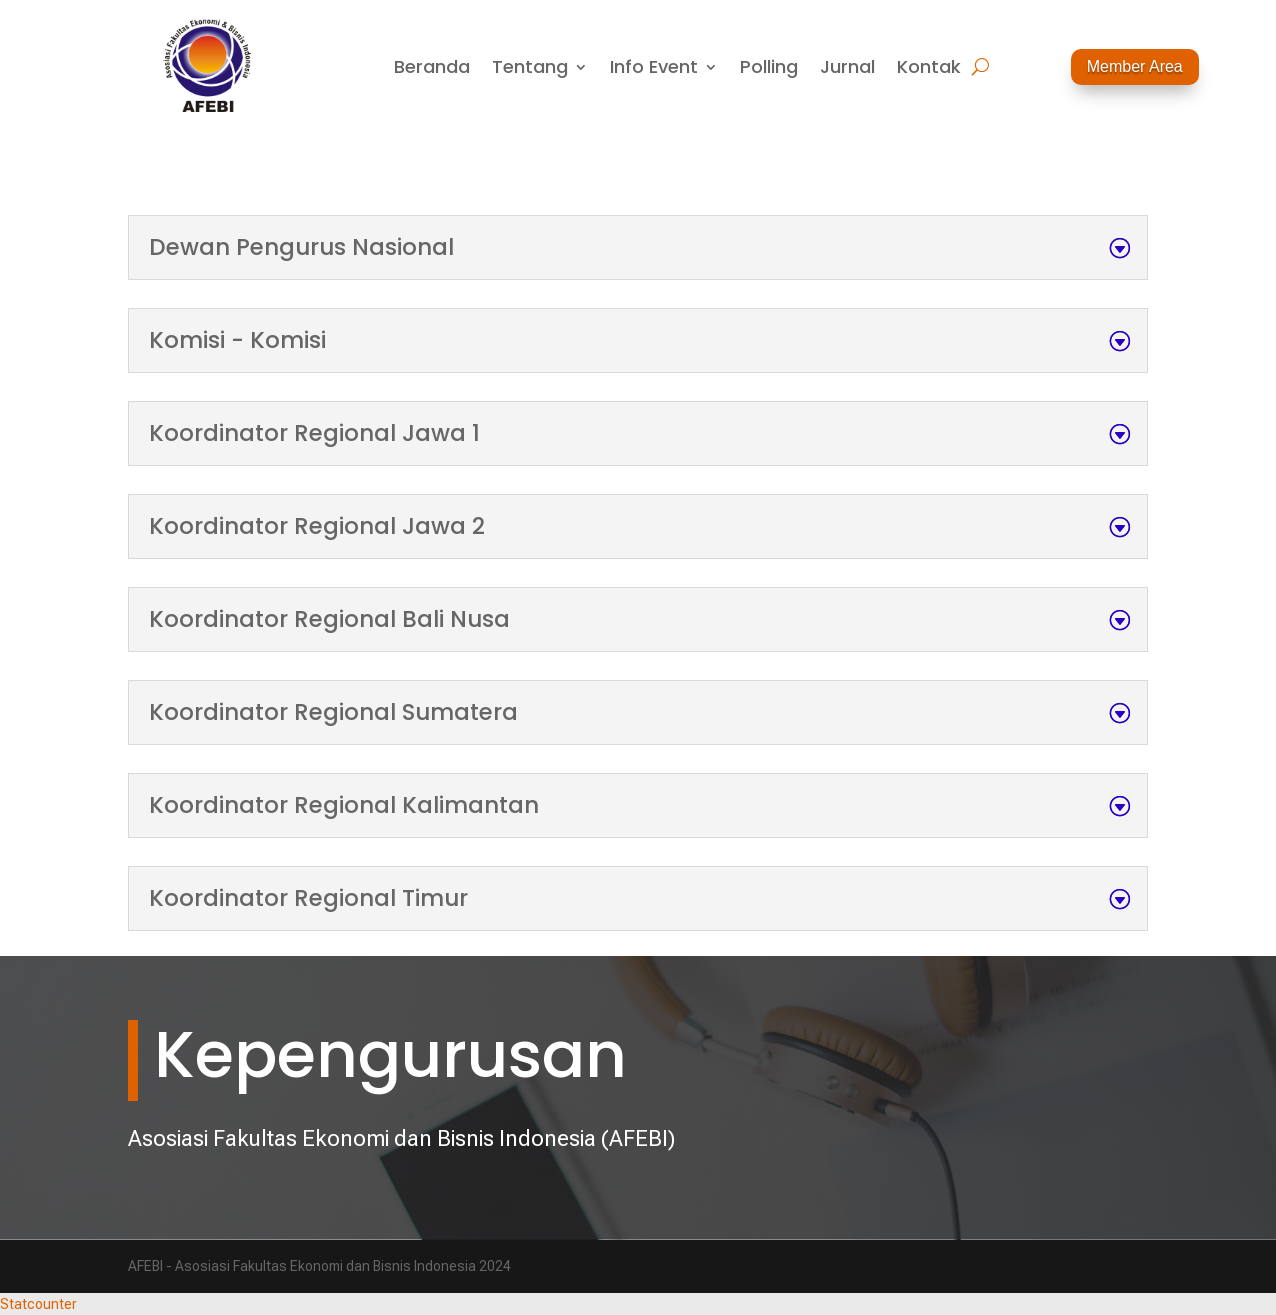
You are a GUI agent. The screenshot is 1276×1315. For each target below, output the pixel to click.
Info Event (654, 69)
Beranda (432, 69)
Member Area (1135, 66)
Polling (769, 69)
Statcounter (38, 1304)
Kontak (929, 69)
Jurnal (847, 69)
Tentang (530, 69)
